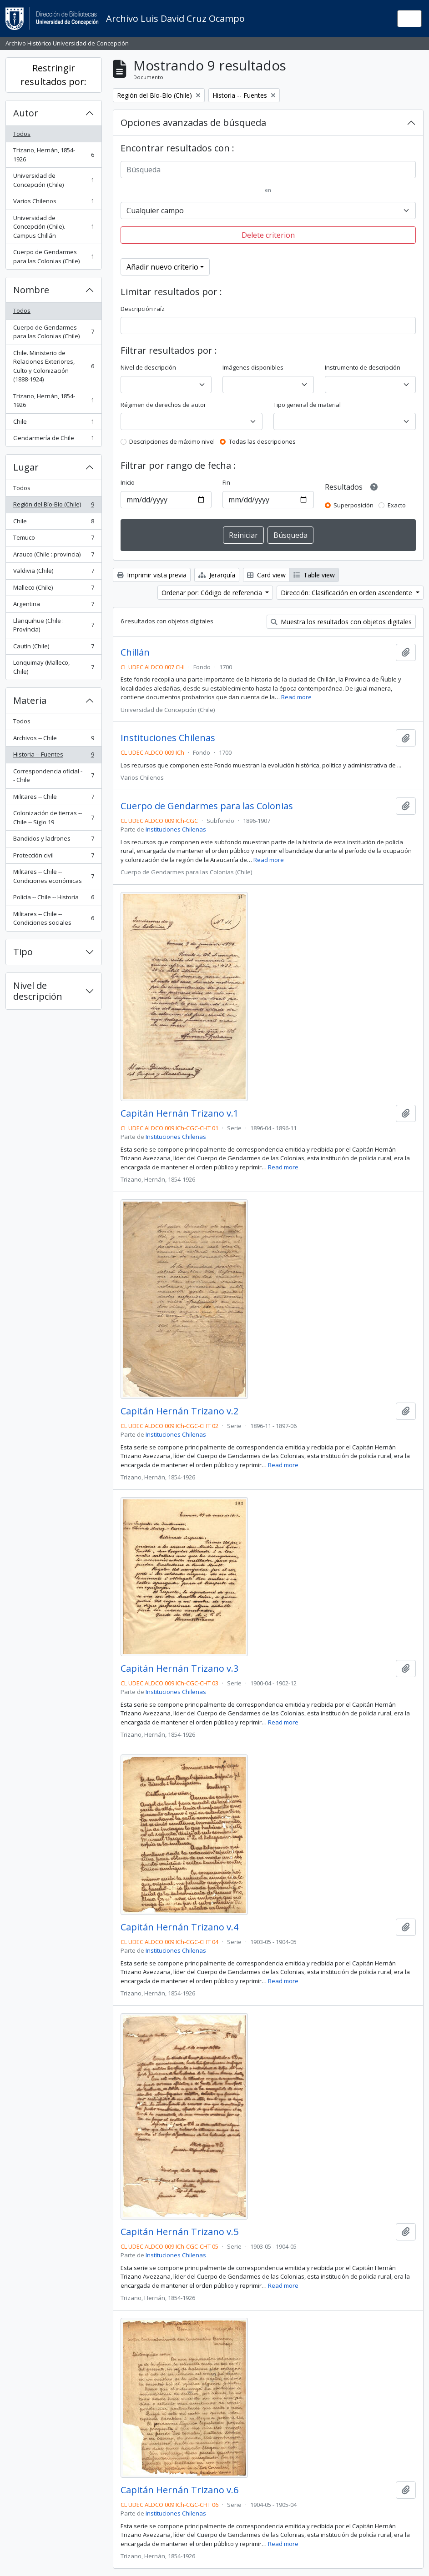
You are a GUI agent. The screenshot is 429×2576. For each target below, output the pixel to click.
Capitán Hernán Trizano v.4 (179, 1927)
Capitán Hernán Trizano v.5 (179, 2231)
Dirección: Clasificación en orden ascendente (347, 592)
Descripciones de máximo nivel (172, 441)
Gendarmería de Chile (53, 440)
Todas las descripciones (262, 441)
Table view (314, 575)
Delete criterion (268, 235)
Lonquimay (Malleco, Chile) (53, 667)
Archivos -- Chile (53, 740)
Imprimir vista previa (152, 575)
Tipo (23, 952)
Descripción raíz (143, 309)
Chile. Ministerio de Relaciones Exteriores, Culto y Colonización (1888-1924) (53, 366)
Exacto (397, 505)
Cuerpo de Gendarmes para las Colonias (207, 806)
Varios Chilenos (53, 203)
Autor (25, 113)
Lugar (26, 467)
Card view (266, 575)
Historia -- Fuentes (53, 756)
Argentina (53, 606)
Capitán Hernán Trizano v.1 (179, 1113)
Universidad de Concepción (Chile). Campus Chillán (53, 227)
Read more (296, 697)
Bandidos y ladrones (53, 840)
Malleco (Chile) (53, 589)
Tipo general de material (307, 405)
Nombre (31, 290)
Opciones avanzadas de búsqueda (193, 122)
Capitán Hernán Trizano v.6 (179, 2490)
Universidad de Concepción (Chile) (53, 180)
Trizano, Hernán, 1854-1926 (53, 154)
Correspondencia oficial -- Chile (53, 775)
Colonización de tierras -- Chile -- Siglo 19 (53, 817)
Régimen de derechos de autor (163, 405)
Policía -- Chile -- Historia (53, 899)
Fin (226, 482)
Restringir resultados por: (53, 75)
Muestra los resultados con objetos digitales (341, 621)
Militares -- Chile (53, 798)
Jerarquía (216, 575)
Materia (29, 700)
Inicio (128, 482)
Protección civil (53, 857)
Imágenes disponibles (252, 367)
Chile (53, 423)
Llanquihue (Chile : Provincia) (53, 625)
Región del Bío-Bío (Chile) (53, 506)
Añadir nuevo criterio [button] (162, 267)
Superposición (353, 505)
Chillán (135, 652)
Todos (21, 134)
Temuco (53, 539)
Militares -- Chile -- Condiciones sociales (53, 918)
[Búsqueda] (268, 169)
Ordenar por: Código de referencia (213, 592)
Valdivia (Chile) (53, 572)
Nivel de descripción (37, 990)
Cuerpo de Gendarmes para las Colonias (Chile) (53, 256)
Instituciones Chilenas (168, 737)
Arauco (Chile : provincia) (53, 556)
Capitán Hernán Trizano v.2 (179, 1411)
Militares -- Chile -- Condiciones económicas (53, 876)
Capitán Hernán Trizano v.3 (179, 1668)
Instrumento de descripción (362, 367)
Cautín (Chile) (53, 648)
